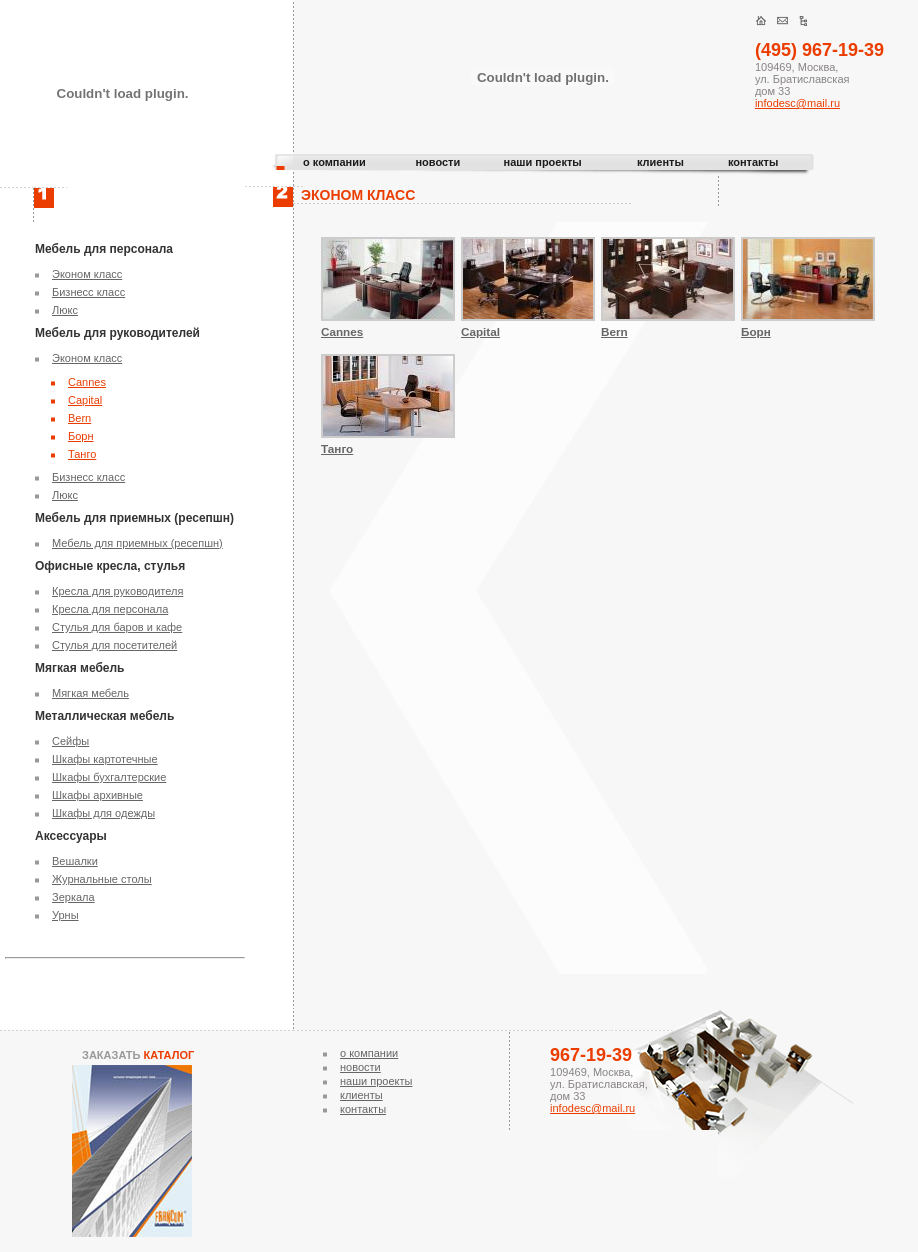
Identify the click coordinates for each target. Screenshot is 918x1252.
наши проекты (542, 162)
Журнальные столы (102, 879)
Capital (85, 400)
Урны (65, 915)
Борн (81, 436)
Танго (82, 454)
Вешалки (75, 861)
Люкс (65, 310)
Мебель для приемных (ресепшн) (137, 543)
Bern (79, 418)
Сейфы (70, 741)
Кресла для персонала (110, 609)
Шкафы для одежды (103, 813)
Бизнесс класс (88, 292)
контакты (753, 162)
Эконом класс (87, 274)
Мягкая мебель (90, 693)
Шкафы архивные (97, 795)
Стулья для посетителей (114, 645)
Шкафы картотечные (105, 759)
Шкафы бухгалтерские (109, 777)
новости (437, 162)
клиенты (660, 162)
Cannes (87, 382)
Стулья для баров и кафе (117, 627)
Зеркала (73, 897)
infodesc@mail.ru (797, 103)
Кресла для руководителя (117, 591)
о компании (334, 162)
